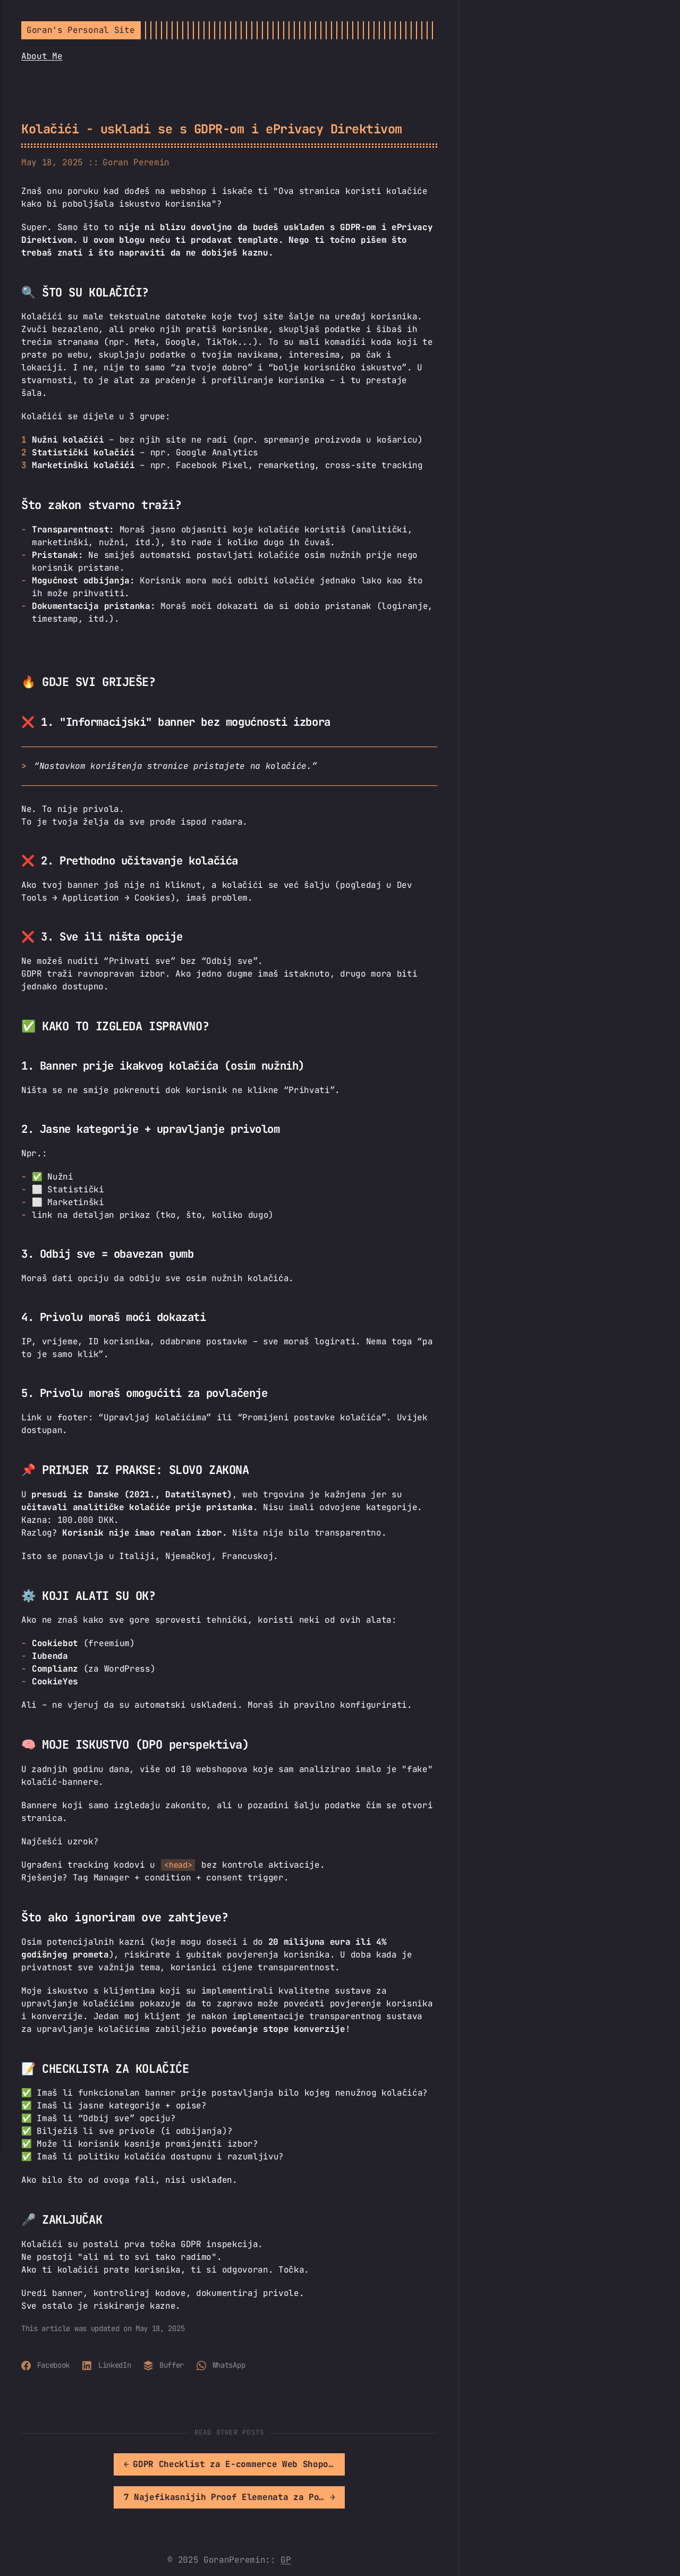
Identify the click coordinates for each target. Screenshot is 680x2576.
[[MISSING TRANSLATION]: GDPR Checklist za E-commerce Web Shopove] (125, 2464)
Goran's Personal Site (80, 30)
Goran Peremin (136, 162)
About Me (41, 56)
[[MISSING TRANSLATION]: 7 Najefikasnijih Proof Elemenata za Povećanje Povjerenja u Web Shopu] (334, 2464)
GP (285, 2526)
